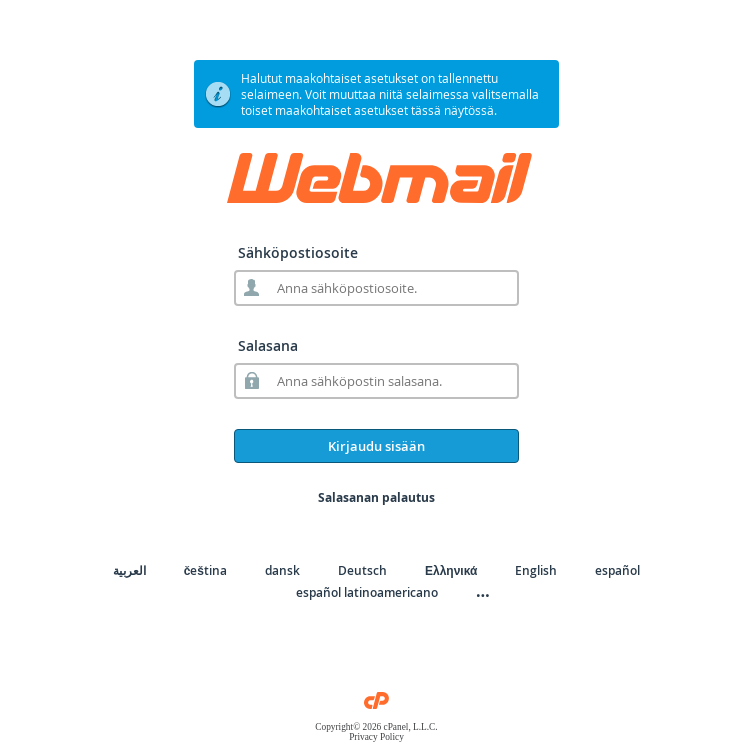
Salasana (268, 345)
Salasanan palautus (376, 497)
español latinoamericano (367, 592)
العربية (129, 570)
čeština (205, 570)
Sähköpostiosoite (298, 252)
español (617, 570)
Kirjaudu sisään (376, 446)
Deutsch (362, 570)
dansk (282, 570)
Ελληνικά (451, 570)
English (536, 570)
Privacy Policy (376, 737)
